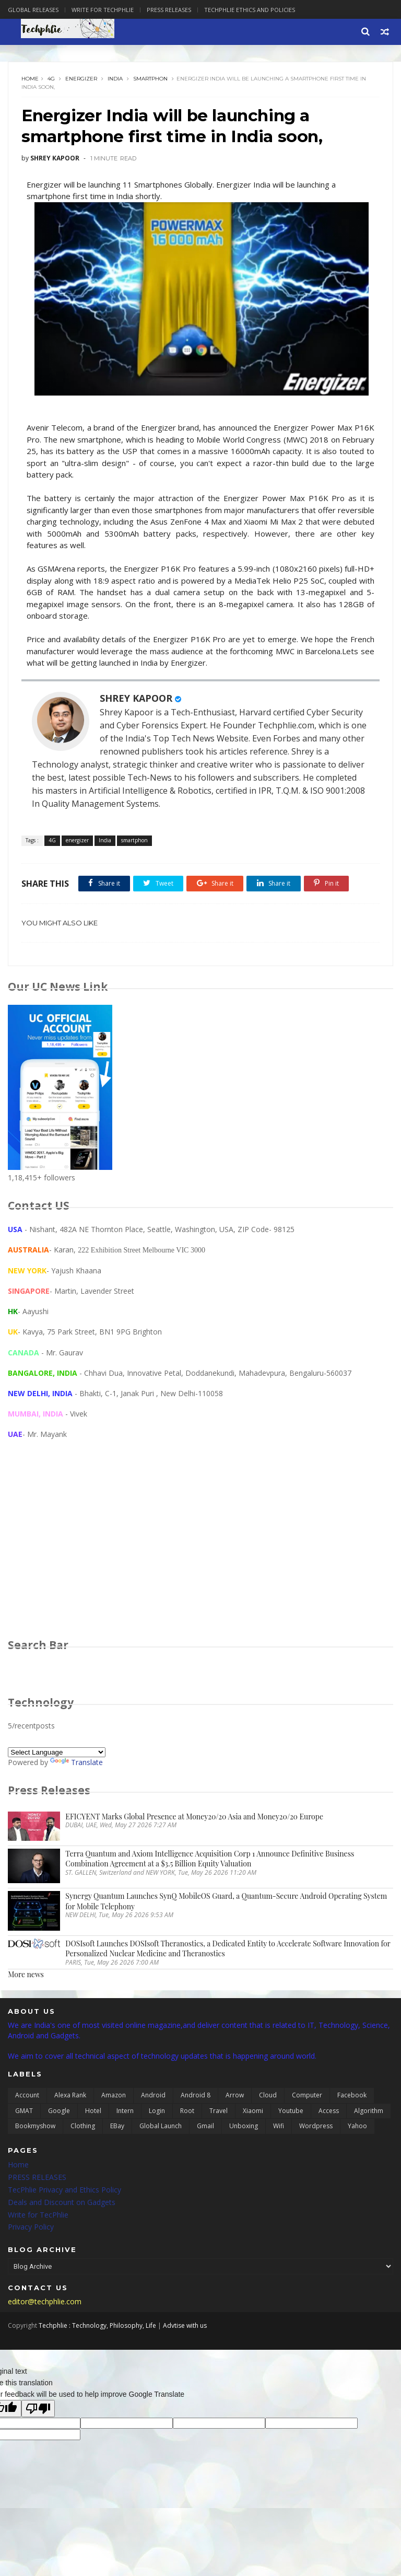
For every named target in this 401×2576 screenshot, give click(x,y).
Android (153, 2096)
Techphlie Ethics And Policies (249, 10)
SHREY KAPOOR (136, 699)
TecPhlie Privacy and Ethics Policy (64, 2191)
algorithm (368, 2111)
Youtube (290, 2111)
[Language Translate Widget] (56, 1753)
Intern (125, 2111)
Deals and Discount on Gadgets (61, 2203)
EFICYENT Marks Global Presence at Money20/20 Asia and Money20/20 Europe (194, 1818)
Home (30, 79)
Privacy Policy (31, 2228)
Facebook (352, 2096)
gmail (205, 2126)
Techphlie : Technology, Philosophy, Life (97, 2326)
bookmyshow (35, 2126)
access (329, 2111)
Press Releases (169, 10)
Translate (76, 1763)
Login (157, 2111)
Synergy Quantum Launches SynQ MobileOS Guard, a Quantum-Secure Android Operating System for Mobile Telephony (226, 1902)
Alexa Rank (70, 2096)
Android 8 (195, 2096)
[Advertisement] (200, 1550)
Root (187, 2111)
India (115, 79)
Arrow (235, 2096)
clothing (82, 2126)
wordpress (316, 2126)
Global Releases (33, 10)
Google (59, 2111)
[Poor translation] (38, 2409)
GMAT (24, 2111)
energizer (81, 79)
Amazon (113, 2096)
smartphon (150, 79)
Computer (307, 2096)
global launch (160, 2126)
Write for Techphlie (103, 10)
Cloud (268, 2096)
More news (25, 1975)
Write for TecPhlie (38, 2216)
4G (51, 79)
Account (27, 2096)
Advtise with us (185, 2326)
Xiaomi (253, 2111)
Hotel (93, 2111)
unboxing (243, 2126)
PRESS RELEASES (37, 2178)
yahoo (357, 2126)
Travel (218, 2111)
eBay (117, 2126)
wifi (278, 2126)
